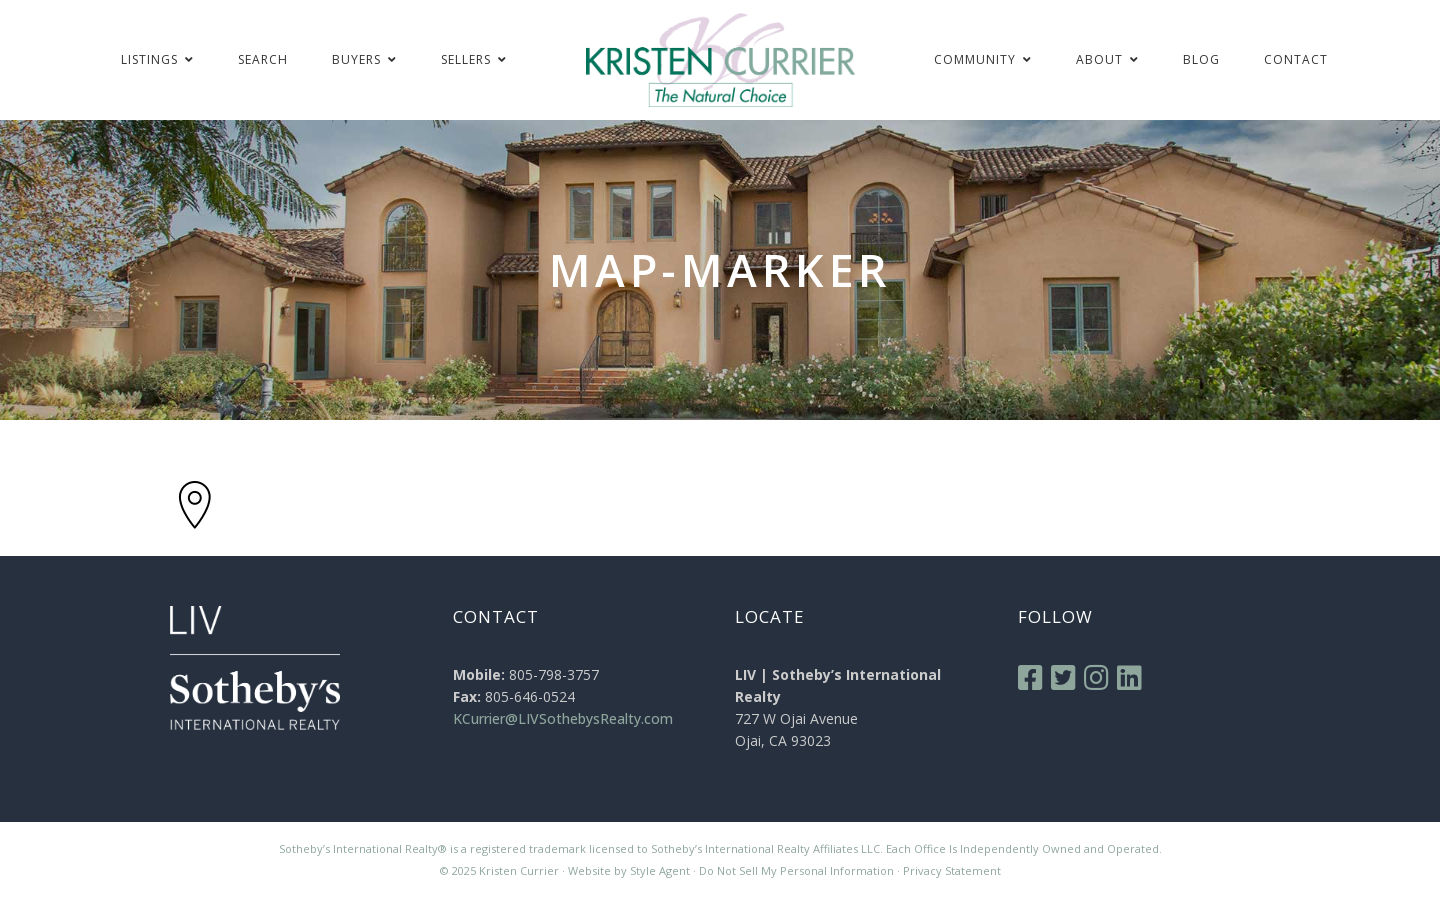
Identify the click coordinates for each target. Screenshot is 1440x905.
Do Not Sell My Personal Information (796, 870)
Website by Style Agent (629, 870)
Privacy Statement (952, 870)
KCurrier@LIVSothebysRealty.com (563, 718)
